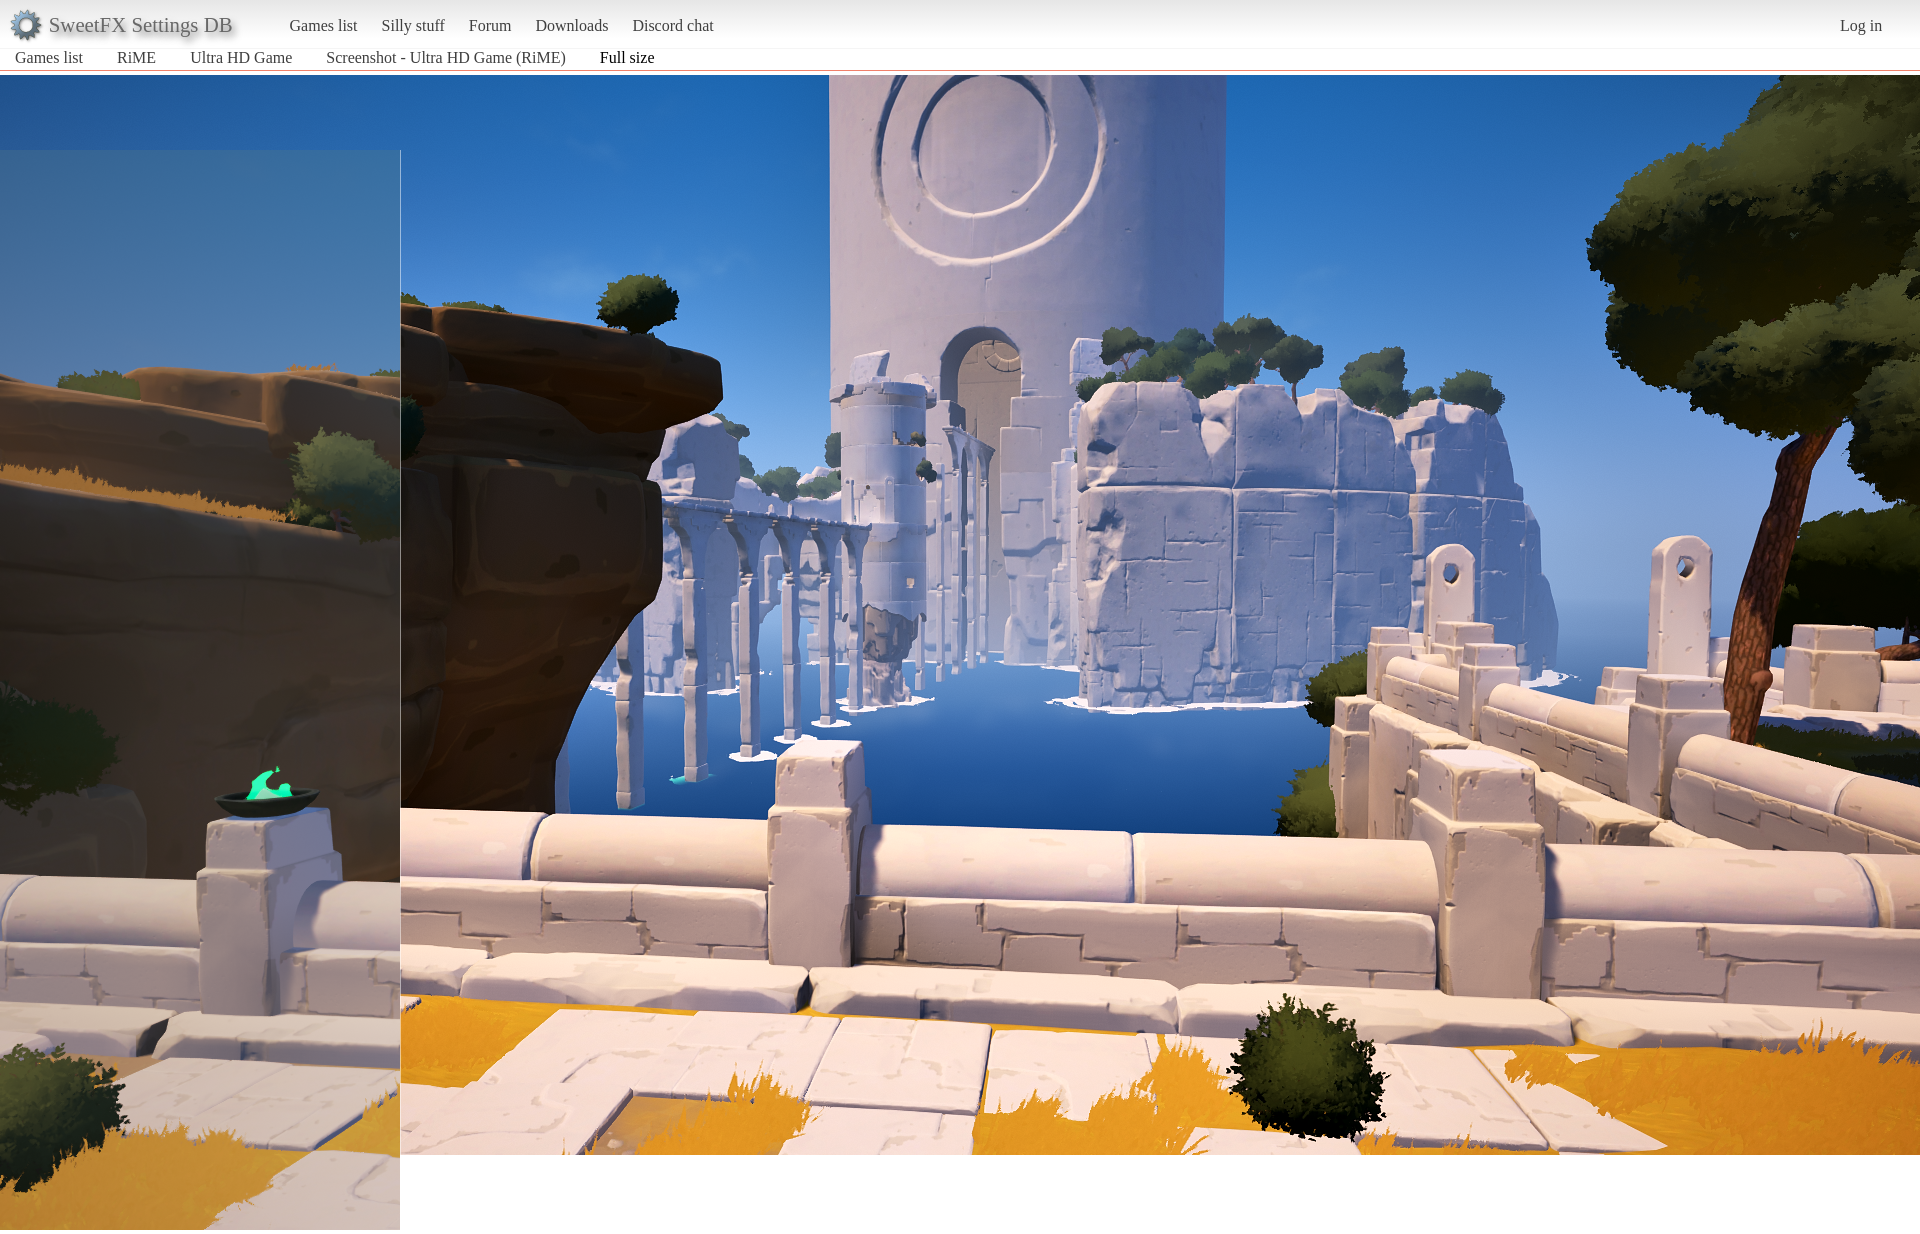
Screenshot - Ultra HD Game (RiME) (446, 57)
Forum (490, 25)
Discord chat (672, 25)
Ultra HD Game (241, 57)
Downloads (571, 25)
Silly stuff (413, 25)
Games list (324, 25)
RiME (136, 57)
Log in (1861, 25)
